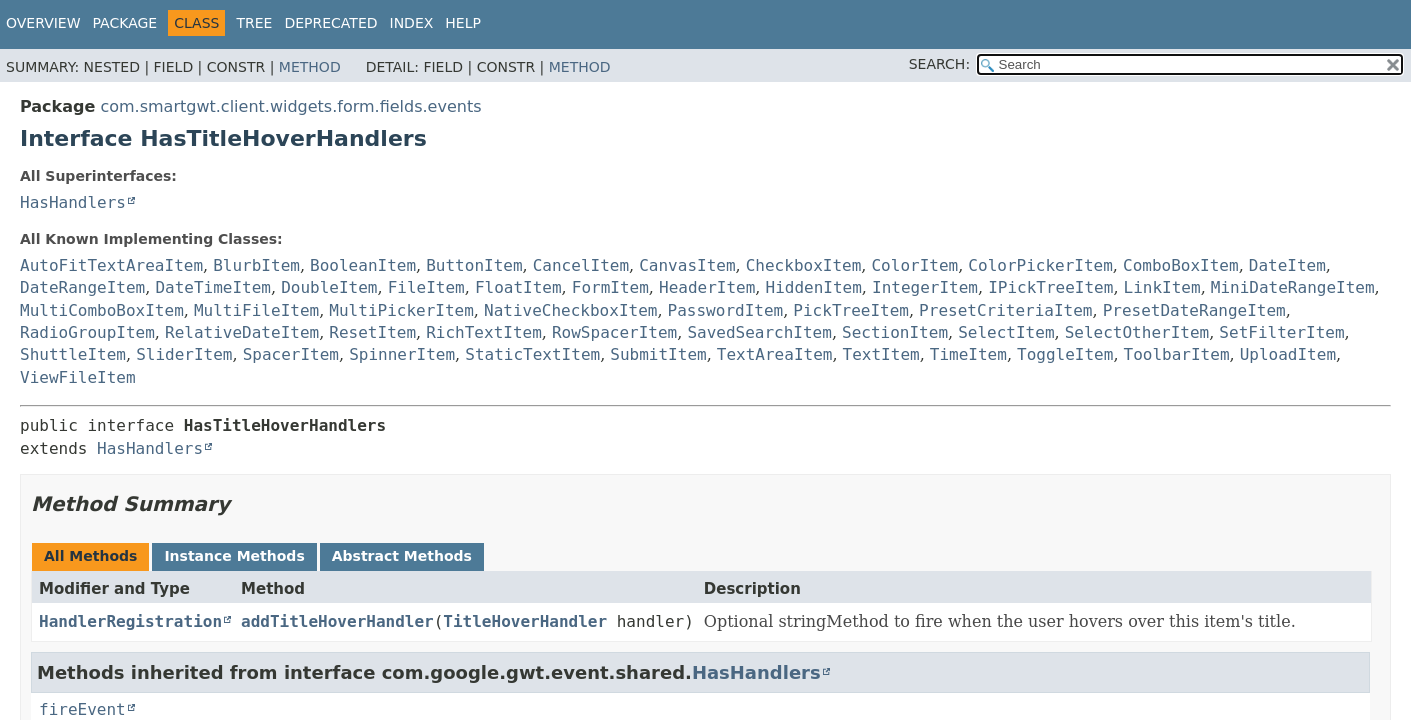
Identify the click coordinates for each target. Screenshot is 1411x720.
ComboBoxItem (1181, 265)
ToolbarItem (1177, 354)
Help (463, 23)
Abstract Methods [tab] (402, 556)
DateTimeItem (213, 287)
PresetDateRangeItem (1194, 310)
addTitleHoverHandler (337, 621)
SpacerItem (291, 354)
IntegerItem (925, 287)
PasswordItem (726, 310)
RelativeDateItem (242, 332)
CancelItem (581, 265)
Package (125, 23)
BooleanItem (363, 265)
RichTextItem (484, 332)
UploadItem (1288, 354)
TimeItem (968, 354)
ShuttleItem (73, 354)
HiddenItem (814, 287)
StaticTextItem (532, 354)
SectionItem (895, 332)
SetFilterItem (1281, 332)
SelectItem (1006, 332)
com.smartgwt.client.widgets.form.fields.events (290, 106)
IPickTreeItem (1050, 287)
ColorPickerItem (1040, 265)
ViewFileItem (78, 377)
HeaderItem (707, 287)
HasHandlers (73, 202)
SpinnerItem (402, 354)
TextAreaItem (775, 354)
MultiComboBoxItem (102, 310)
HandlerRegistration (130, 621)
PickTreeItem (851, 310)
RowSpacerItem (614, 332)
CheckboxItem (804, 265)
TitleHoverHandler (525, 621)
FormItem (610, 287)
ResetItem (372, 332)
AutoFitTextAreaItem (111, 265)
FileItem (426, 287)
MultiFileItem (256, 310)
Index (412, 23)
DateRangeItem (82, 287)
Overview (43, 23)
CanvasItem (687, 265)
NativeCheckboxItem (570, 310)
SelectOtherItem (1137, 332)
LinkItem (1162, 287)
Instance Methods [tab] (234, 556)
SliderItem (184, 354)
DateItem (1287, 265)
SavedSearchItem (759, 332)
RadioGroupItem (87, 332)
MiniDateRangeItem (1293, 287)
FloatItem (518, 287)
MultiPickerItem (401, 310)
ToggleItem (1065, 354)
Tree (254, 23)
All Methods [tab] (90, 556)
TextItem (881, 354)
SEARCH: (939, 64)
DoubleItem (329, 287)
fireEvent (82, 709)
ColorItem (914, 265)
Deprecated (330, 23)
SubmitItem (658, 354)
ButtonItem (474, 265)
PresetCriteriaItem (1005, 310)
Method (310, 67)
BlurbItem (256, 265)
